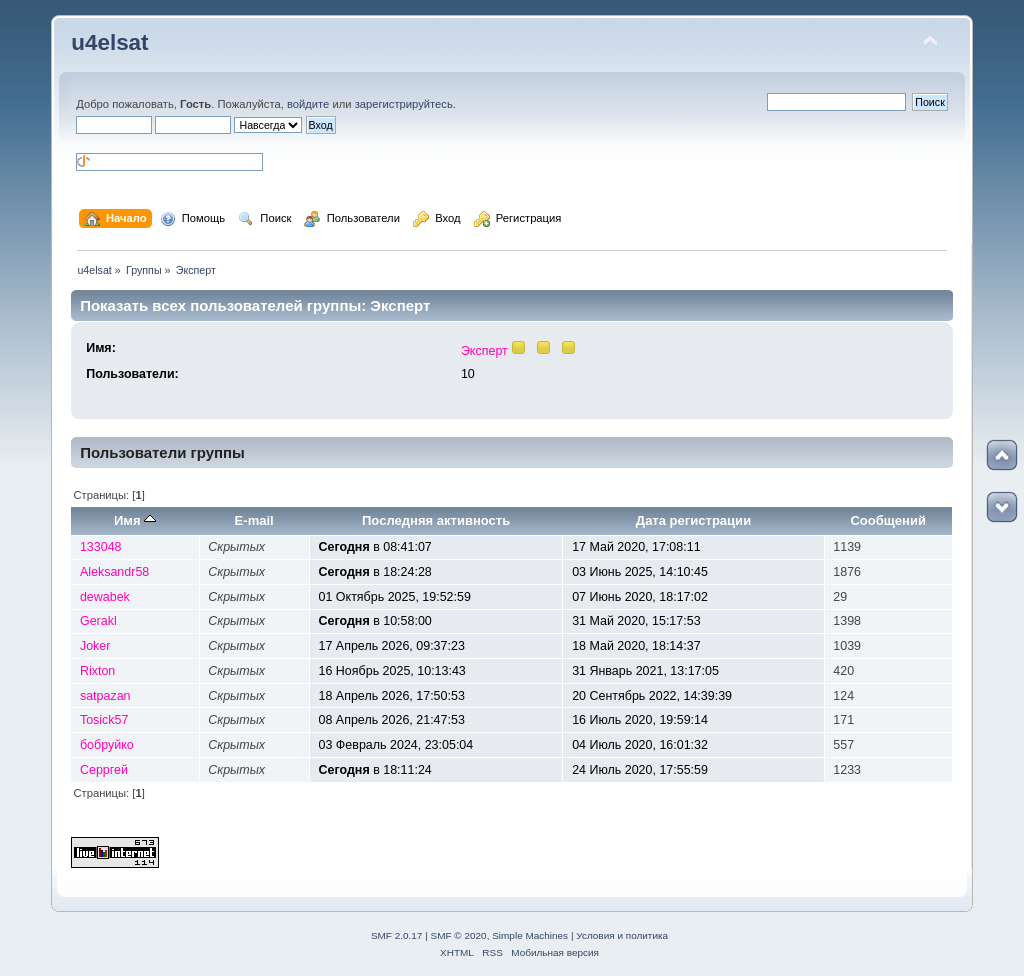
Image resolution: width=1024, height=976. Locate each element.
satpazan (105, 696)
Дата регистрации (693, 520)
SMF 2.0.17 (397, 935)
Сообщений (888, 520)
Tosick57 (104, 720)
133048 (101, 547)
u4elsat (109, 42)
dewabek (105, 597)
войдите (308, 104)
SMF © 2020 (459, 935)
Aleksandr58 (114, 572)
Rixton (97, 671)
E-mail (254, 520)
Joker (95, 646)
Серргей (104, 770)
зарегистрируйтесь (404, 104)
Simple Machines (530, 935)
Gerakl (98, 621)
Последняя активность (436, 520)
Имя (135, 520)
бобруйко (107, 745)
